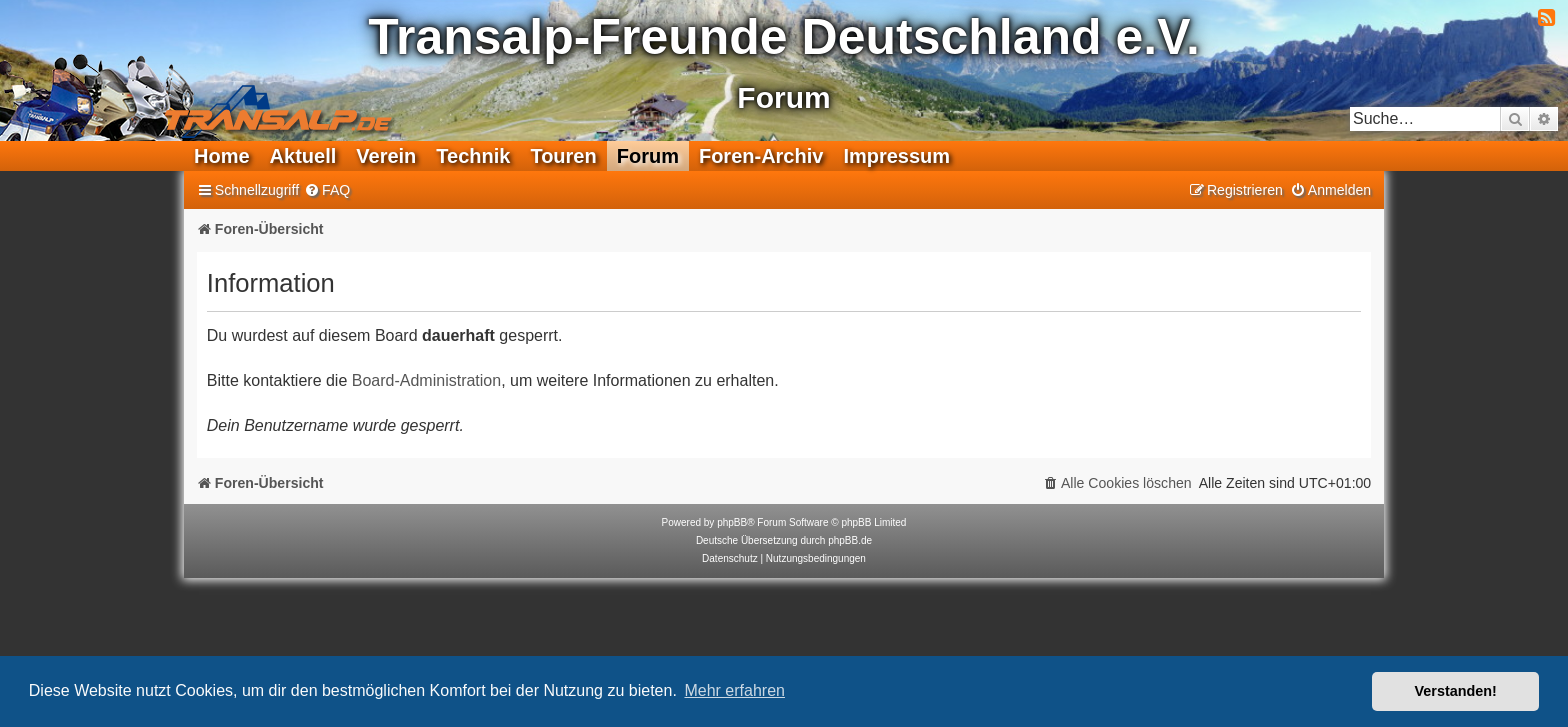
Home (222, 156)
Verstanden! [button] (1456, 691)
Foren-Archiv (761, 156)
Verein (386, 156)
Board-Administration (426, 380)
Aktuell (303, 156)
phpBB (732, 522)
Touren (563, 156)
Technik (473, 156)
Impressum (896, 156)
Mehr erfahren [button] (734, 690)
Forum (648, 156)
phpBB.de (850, 540)
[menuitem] (327, 190)
